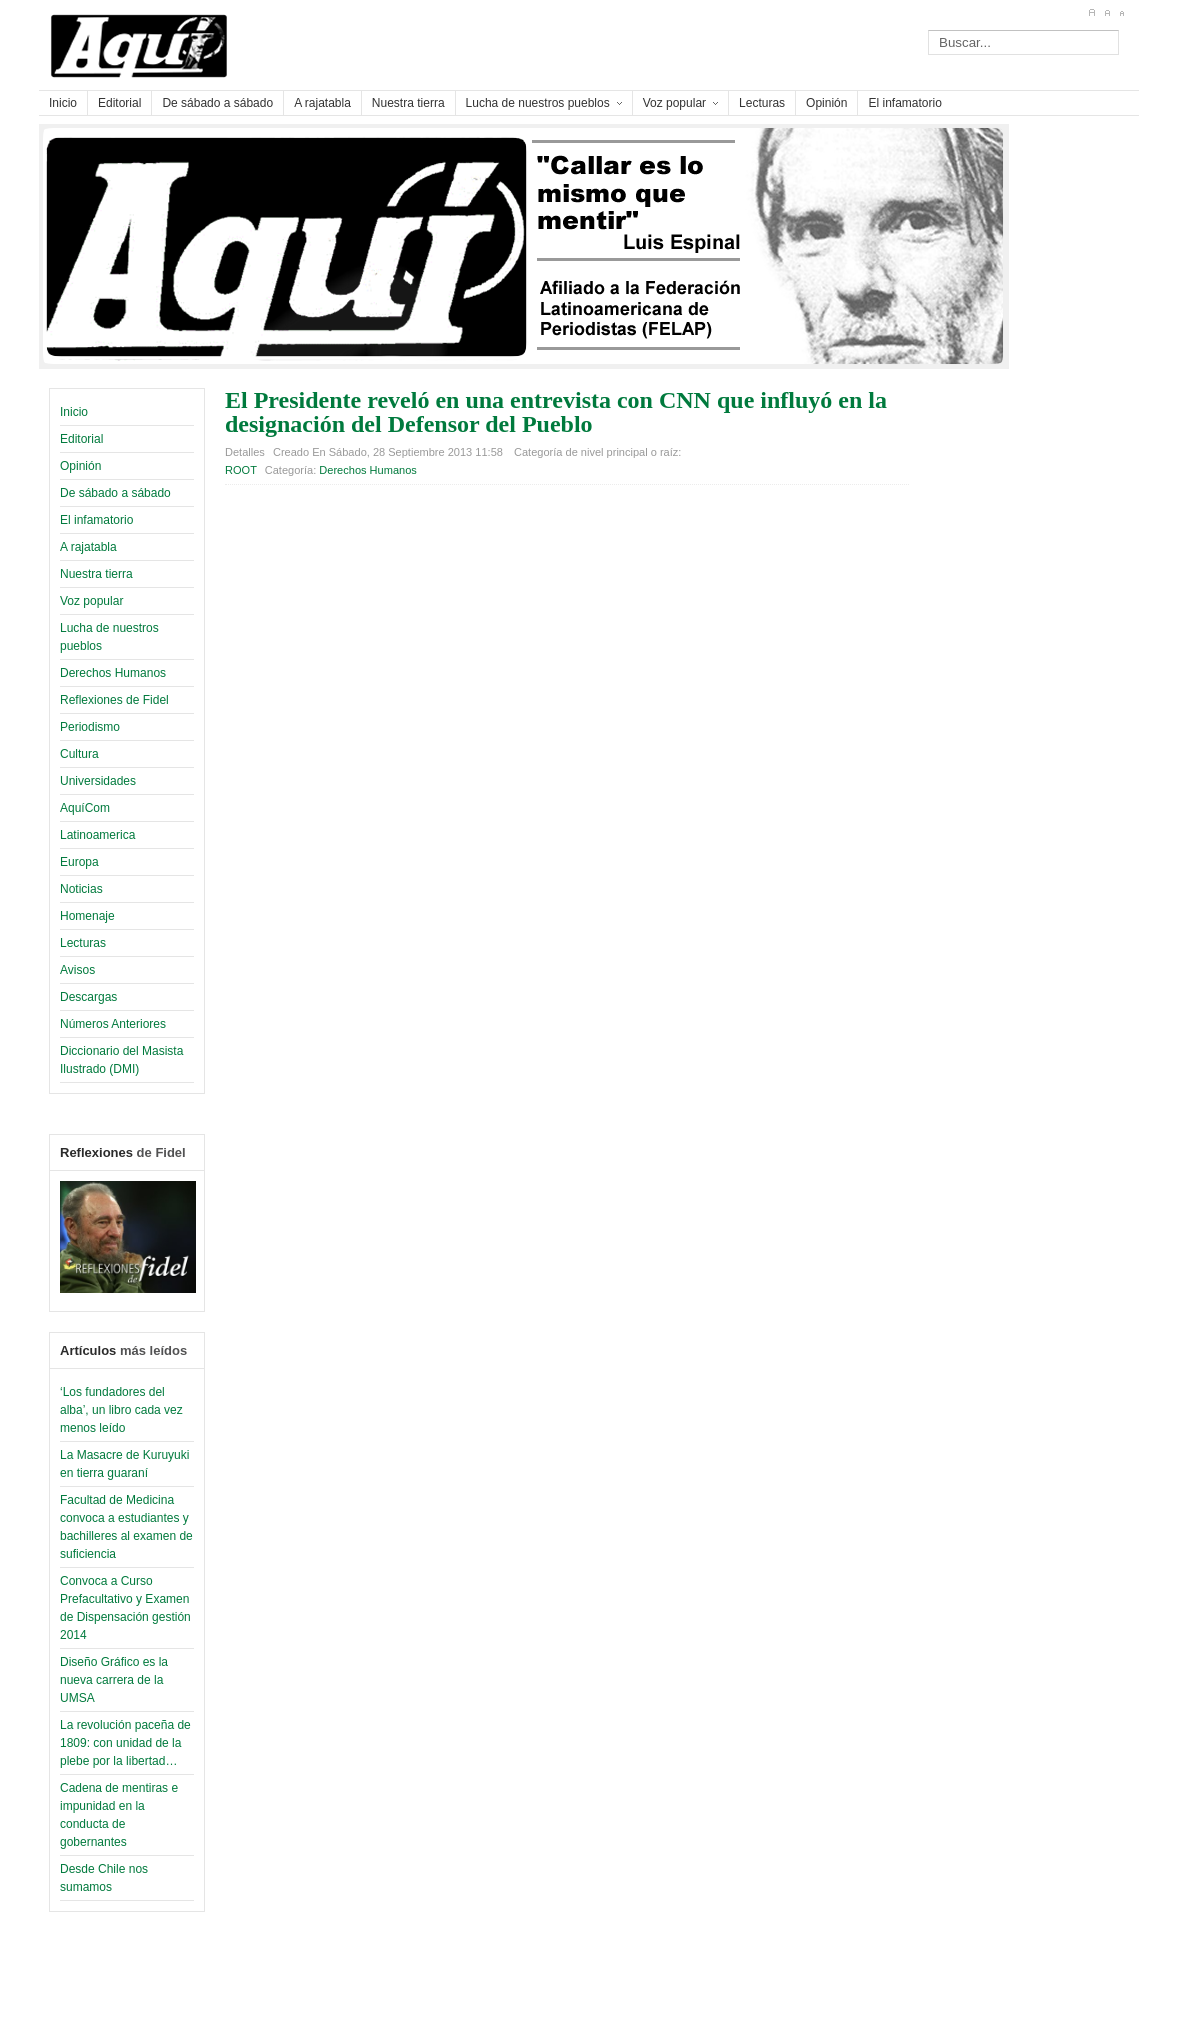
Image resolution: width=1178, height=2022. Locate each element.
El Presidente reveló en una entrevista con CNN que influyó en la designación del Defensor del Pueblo (556, 412)
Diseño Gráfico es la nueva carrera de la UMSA (114, 1680)
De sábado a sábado (115, 493)
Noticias (81, 889)
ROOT (241, 470)
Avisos (77, 970)
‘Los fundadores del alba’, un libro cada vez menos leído (121, 1410)
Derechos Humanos (113, 673)
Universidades (98, 781)
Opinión (80, 466)
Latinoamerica (97, 835)
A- (1121, 13)
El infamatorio (96, 520)
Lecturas (83, 943)
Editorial (81, 439)
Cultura (79, 754)
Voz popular (91, 601)
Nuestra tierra (96, 574)
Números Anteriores (113, 1024)
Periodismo (90, 727)
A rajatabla (88, 547)
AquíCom (85, 808)
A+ (1091, 13)
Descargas (88, 997)
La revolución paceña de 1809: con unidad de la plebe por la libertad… (125, 1743)
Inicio (74, 412)
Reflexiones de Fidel (114, 700)
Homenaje (87, 916)
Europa (79, 862)
